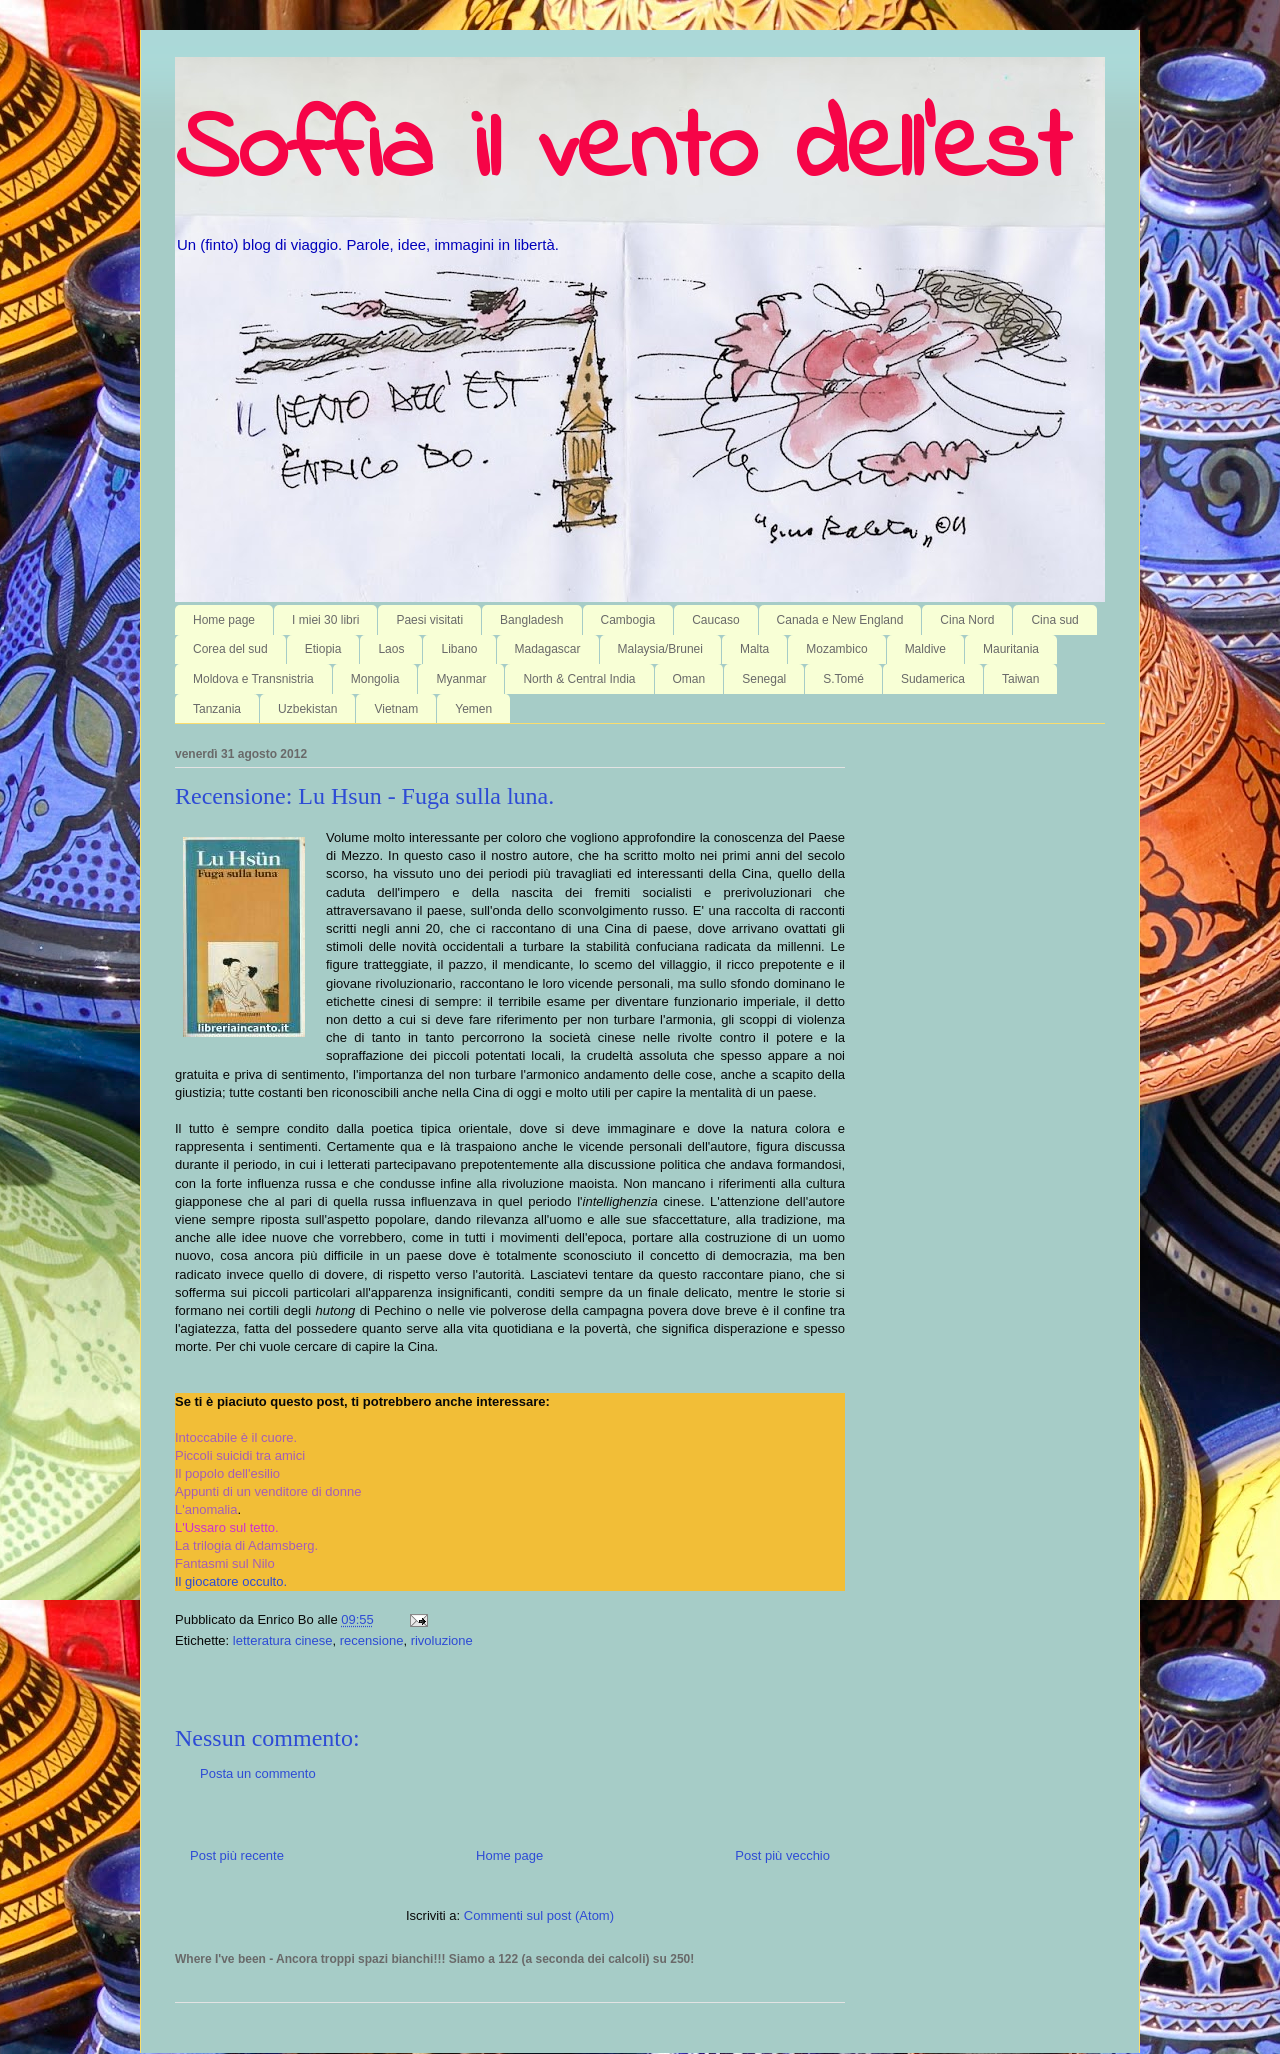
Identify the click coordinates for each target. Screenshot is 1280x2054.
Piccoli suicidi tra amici (240, 1455)
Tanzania (217, 709)
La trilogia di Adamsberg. (246, 1545)
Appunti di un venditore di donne (268, 1491)
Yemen (473, 709)
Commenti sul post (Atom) (539, 1915)
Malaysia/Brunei (660, 649)
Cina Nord (967, 620)
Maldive (925, 649)
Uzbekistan (307, 709)
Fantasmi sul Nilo (225, 1563)
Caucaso (715, 620)
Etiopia (323, 649)
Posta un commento (258, 1773)
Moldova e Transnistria (253, 679)
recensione (372, 1640)
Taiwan (1020, 679)
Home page (224, 620)
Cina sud (1054, 620)
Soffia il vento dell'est (622, 152)
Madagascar (548, 649)
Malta (754, 649)
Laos (391, 649)
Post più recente (237, 1855)
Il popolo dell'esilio (227, 1473)
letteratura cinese (283, 1640)
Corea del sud (230, 649)
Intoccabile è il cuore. (236, 1437)
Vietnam (396, 709)
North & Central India (579, 679)
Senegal (764, 679)
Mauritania (1011, 649)
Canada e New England (840, 620)
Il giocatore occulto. (231, 1581)
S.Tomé (843, 679)
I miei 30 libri (325, 620)
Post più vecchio (782, 1855)
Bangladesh (531, 620)
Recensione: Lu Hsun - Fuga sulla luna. (364, 796)
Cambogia (628, 620)
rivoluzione (442, 1640)
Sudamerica (933, 679)
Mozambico (836, 649)
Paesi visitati (429, 620)
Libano (459, 649)
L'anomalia (206, 1509)
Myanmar (461, 679)
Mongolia (375, 679)
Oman (689, 679)
